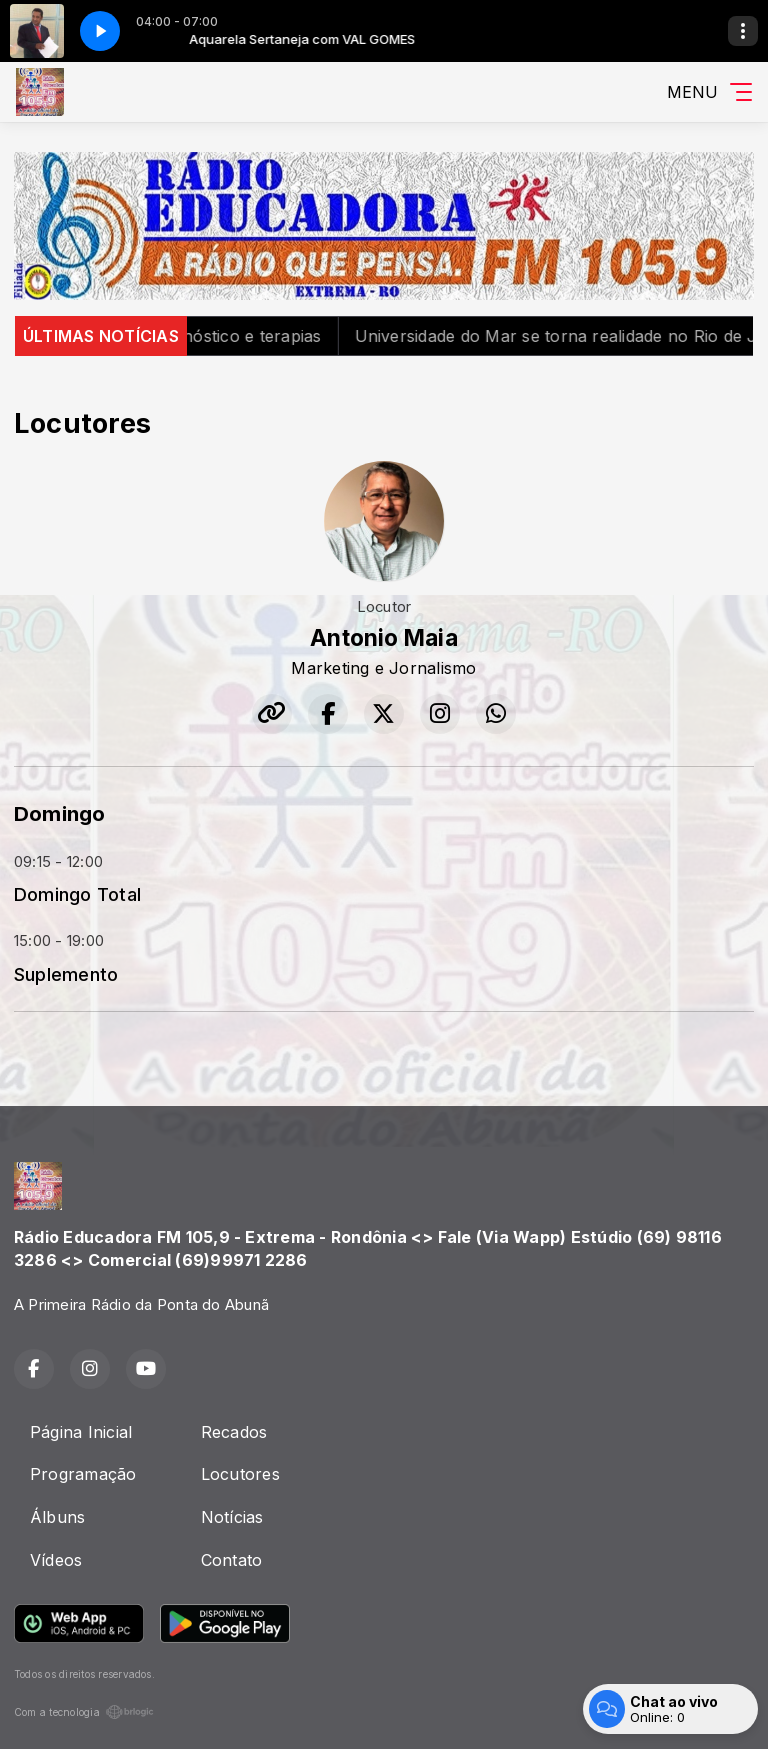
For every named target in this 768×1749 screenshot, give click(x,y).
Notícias (232, 1517)
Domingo (60, 813)
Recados (234, 1432)
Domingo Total (77, 894)
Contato (232, 1560)
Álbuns (57, 1517)
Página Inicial (81, 1432)
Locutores (240, 1474)
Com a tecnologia (84, 1712)
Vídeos (56, 1560)
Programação (83, 1474)
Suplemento (66, 974)
